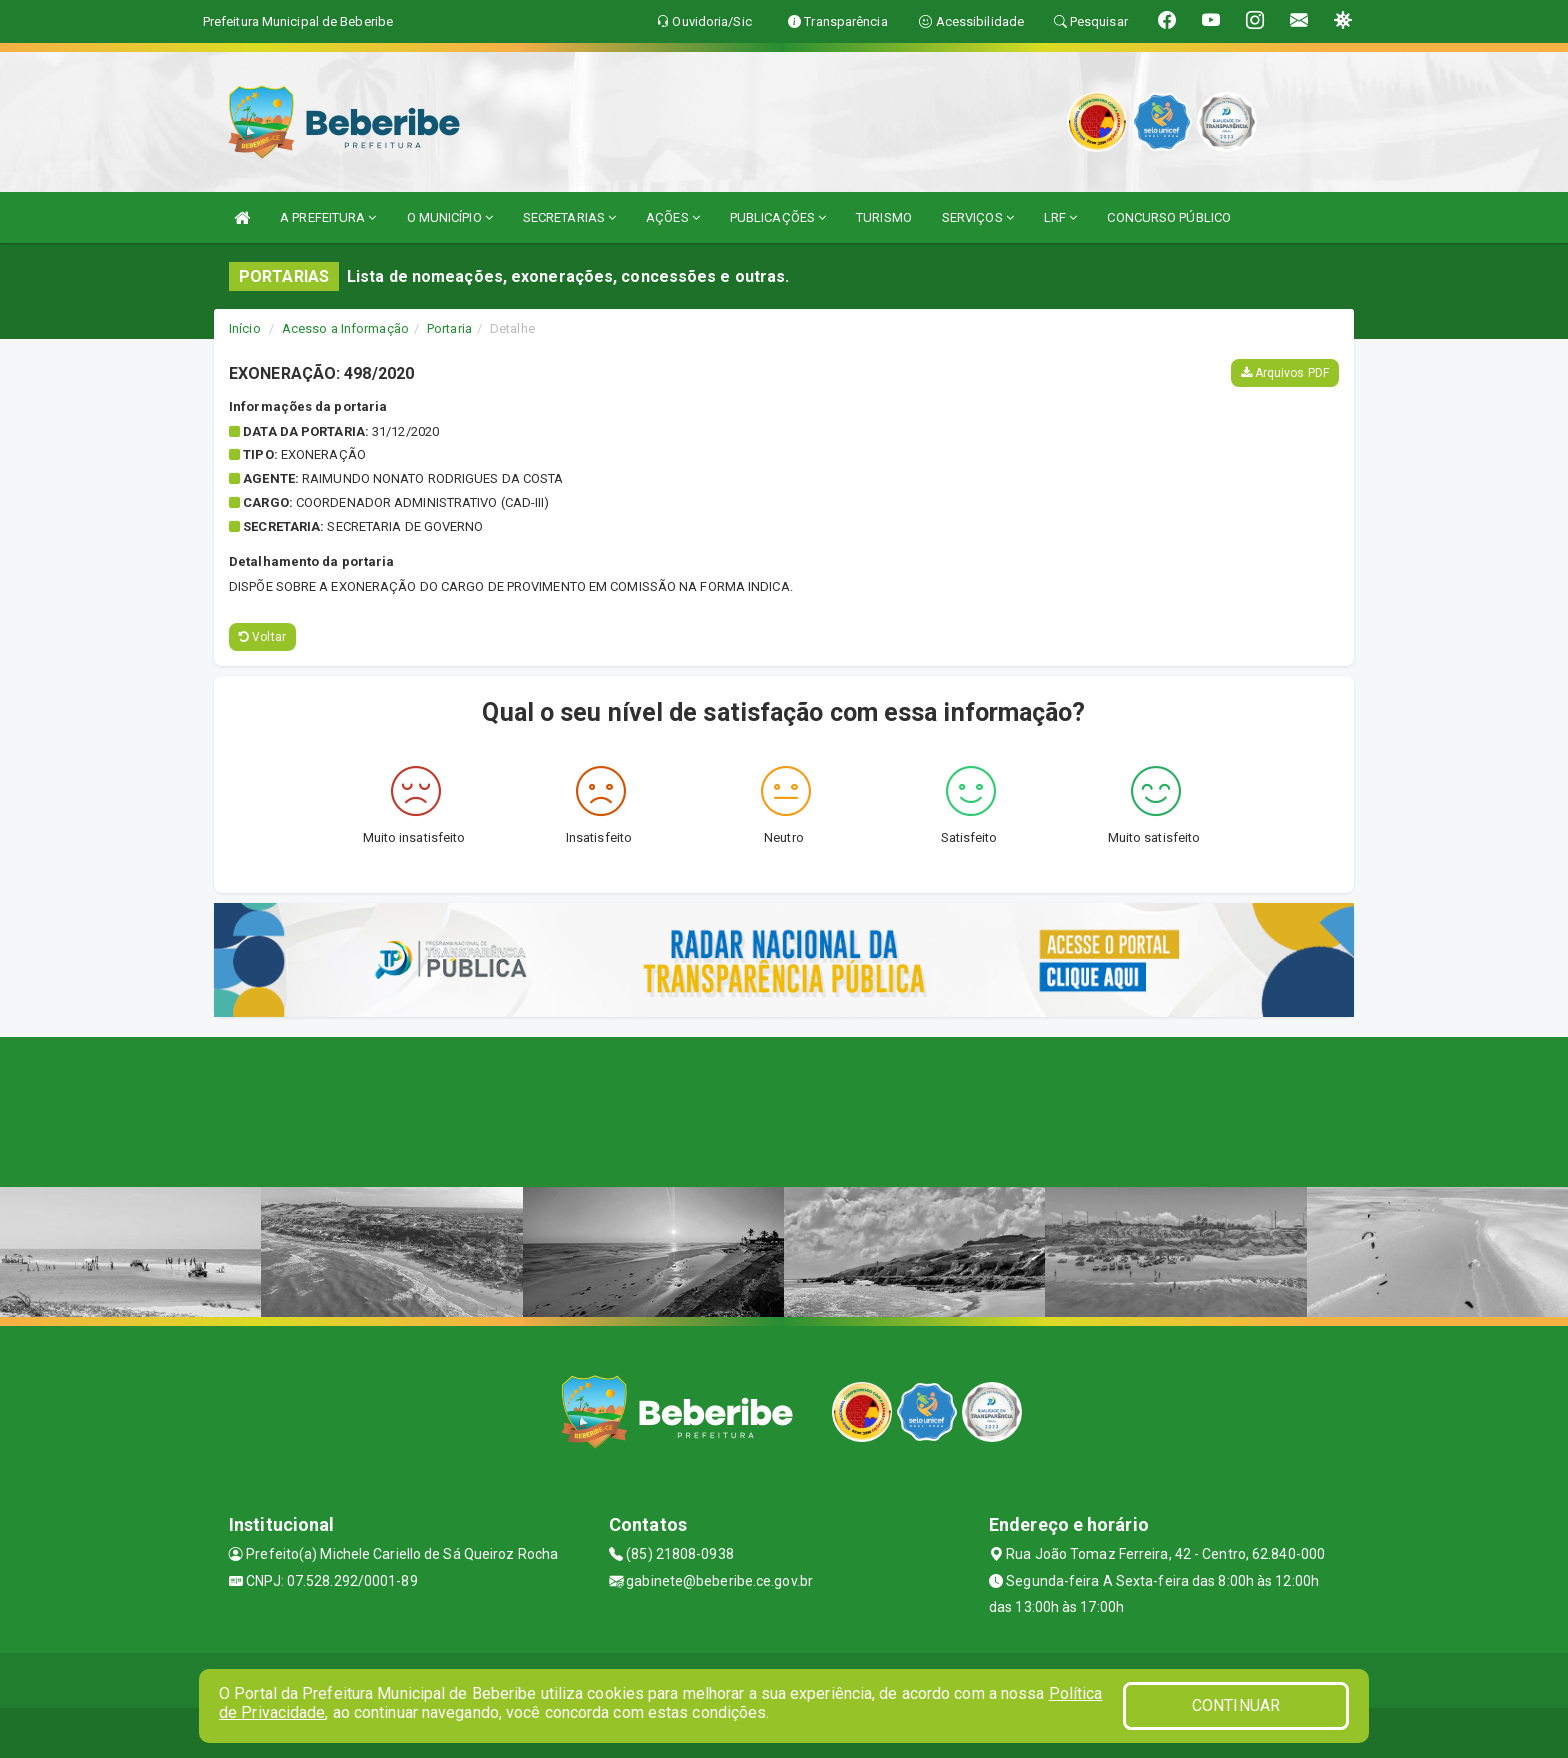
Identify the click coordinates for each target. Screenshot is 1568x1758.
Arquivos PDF (1285, 373)
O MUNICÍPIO (450, 217)
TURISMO (884, 217)
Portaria (449, 328)
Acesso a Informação (345, 328)
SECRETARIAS (569, 217)
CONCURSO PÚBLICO (1169, 217)
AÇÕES (673, 217)
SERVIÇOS (978, 217)
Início (245, 328)
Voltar (262, 637)
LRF (1061, 217)
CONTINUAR (1236, 1705)
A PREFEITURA (328, 217)
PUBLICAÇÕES (778, 217)
